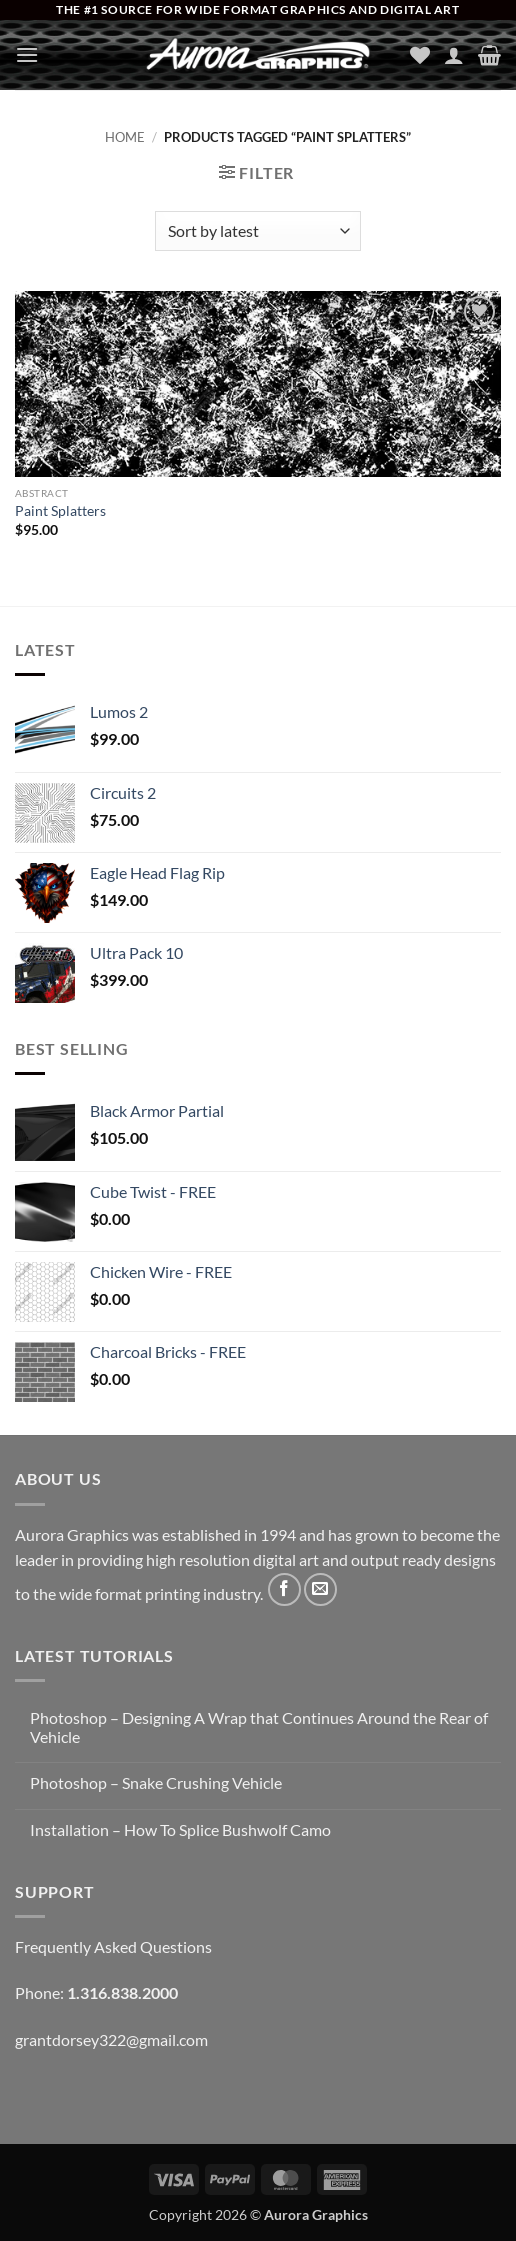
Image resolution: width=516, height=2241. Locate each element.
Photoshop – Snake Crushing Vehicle (156, 1782)
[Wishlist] (420, 55)
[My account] (454, 55)
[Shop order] (257, 231)
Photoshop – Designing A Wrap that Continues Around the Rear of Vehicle (259, 1727)
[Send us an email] (320, 1589)
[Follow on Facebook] (284, 1589)
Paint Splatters (60, 511)
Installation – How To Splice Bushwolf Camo (180, 1829)
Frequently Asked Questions (113, 1946)
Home (125, 137)
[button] (27, 54)
